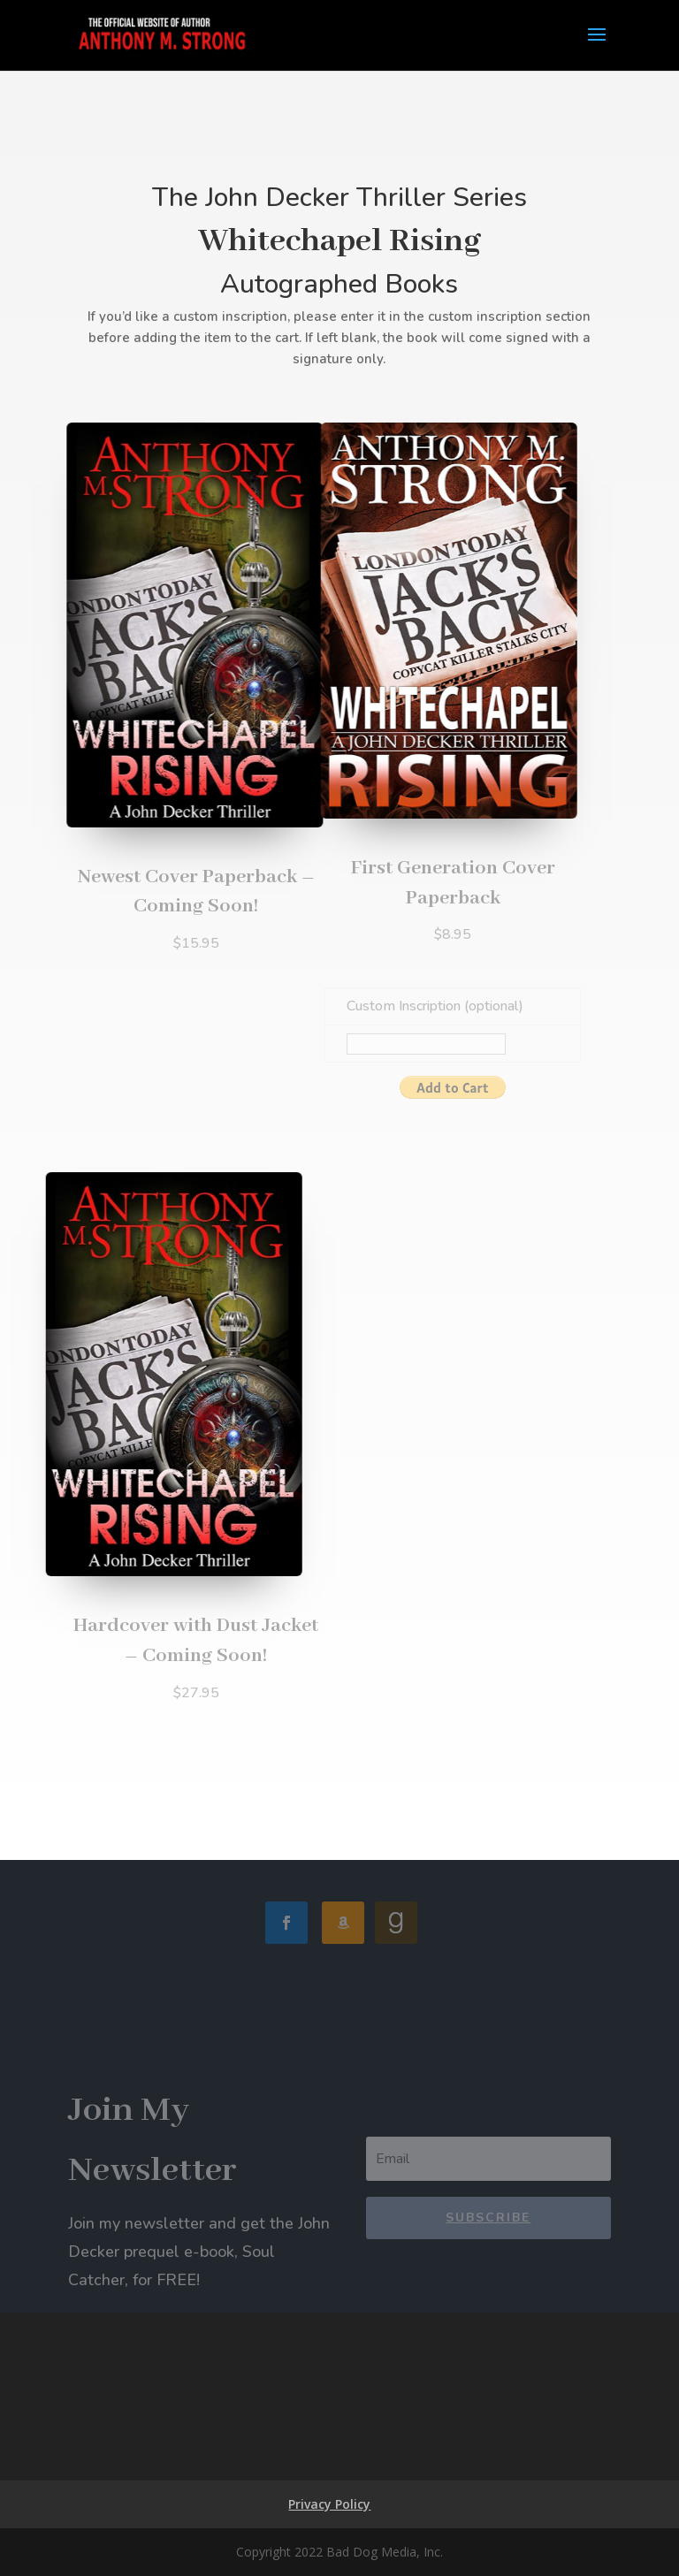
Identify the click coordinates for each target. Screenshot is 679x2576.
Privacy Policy (329, 2504)
